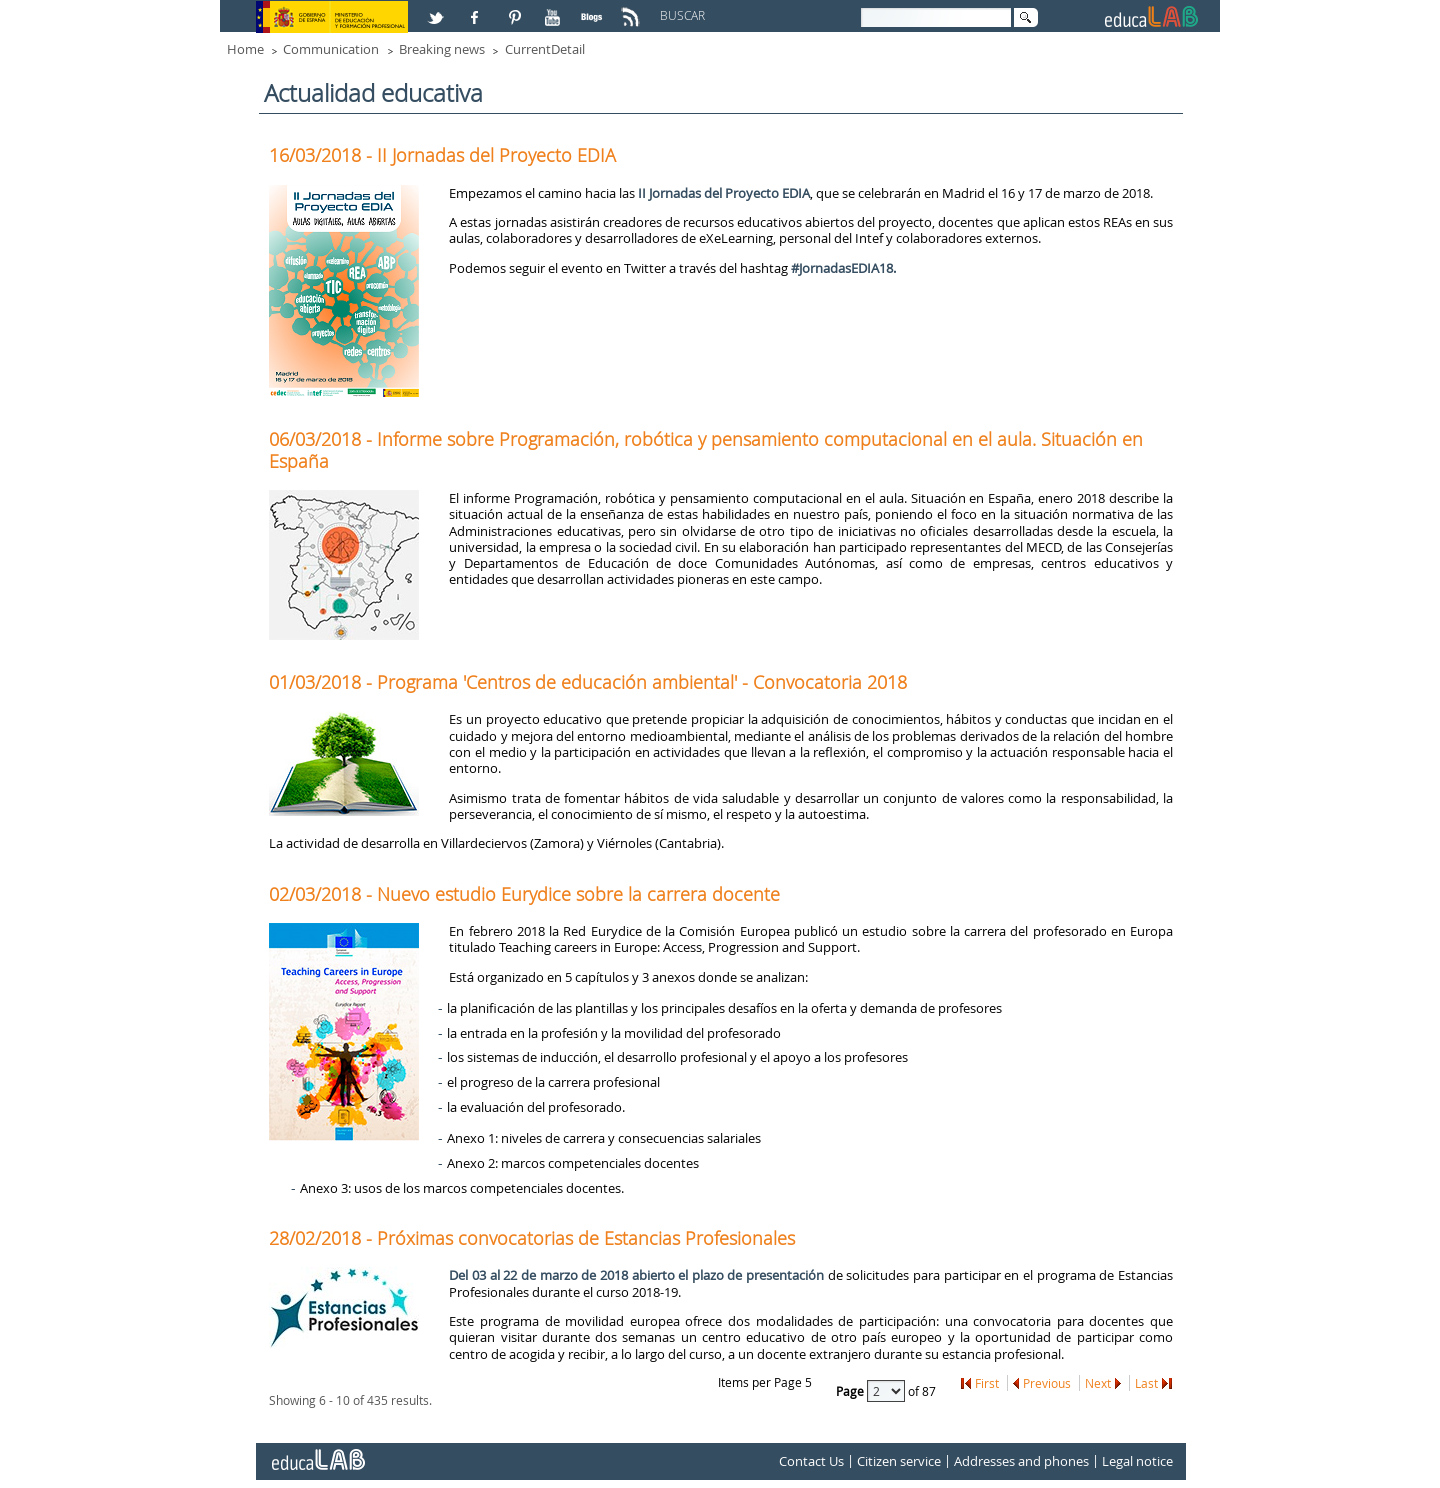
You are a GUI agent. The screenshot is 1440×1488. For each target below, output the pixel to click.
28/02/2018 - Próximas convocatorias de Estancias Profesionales (532, 1238)
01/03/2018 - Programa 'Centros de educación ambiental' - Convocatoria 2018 (588, 682)
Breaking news (442, 49)
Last (1146, 1383)
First (987, 1383)
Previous (1047, 1383)
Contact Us (811, 1461)
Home (245, 49)
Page (851, 1391)
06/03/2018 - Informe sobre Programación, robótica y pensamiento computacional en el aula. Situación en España (706, 450)
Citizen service (899, 1461)
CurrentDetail (545, 49)
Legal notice (1137, 1461)
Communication (331, 49)
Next (1098, 1383)
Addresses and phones (1021, 1461)
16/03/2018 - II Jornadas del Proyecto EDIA (442, 155)
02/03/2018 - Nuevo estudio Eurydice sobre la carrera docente (524, 894)
